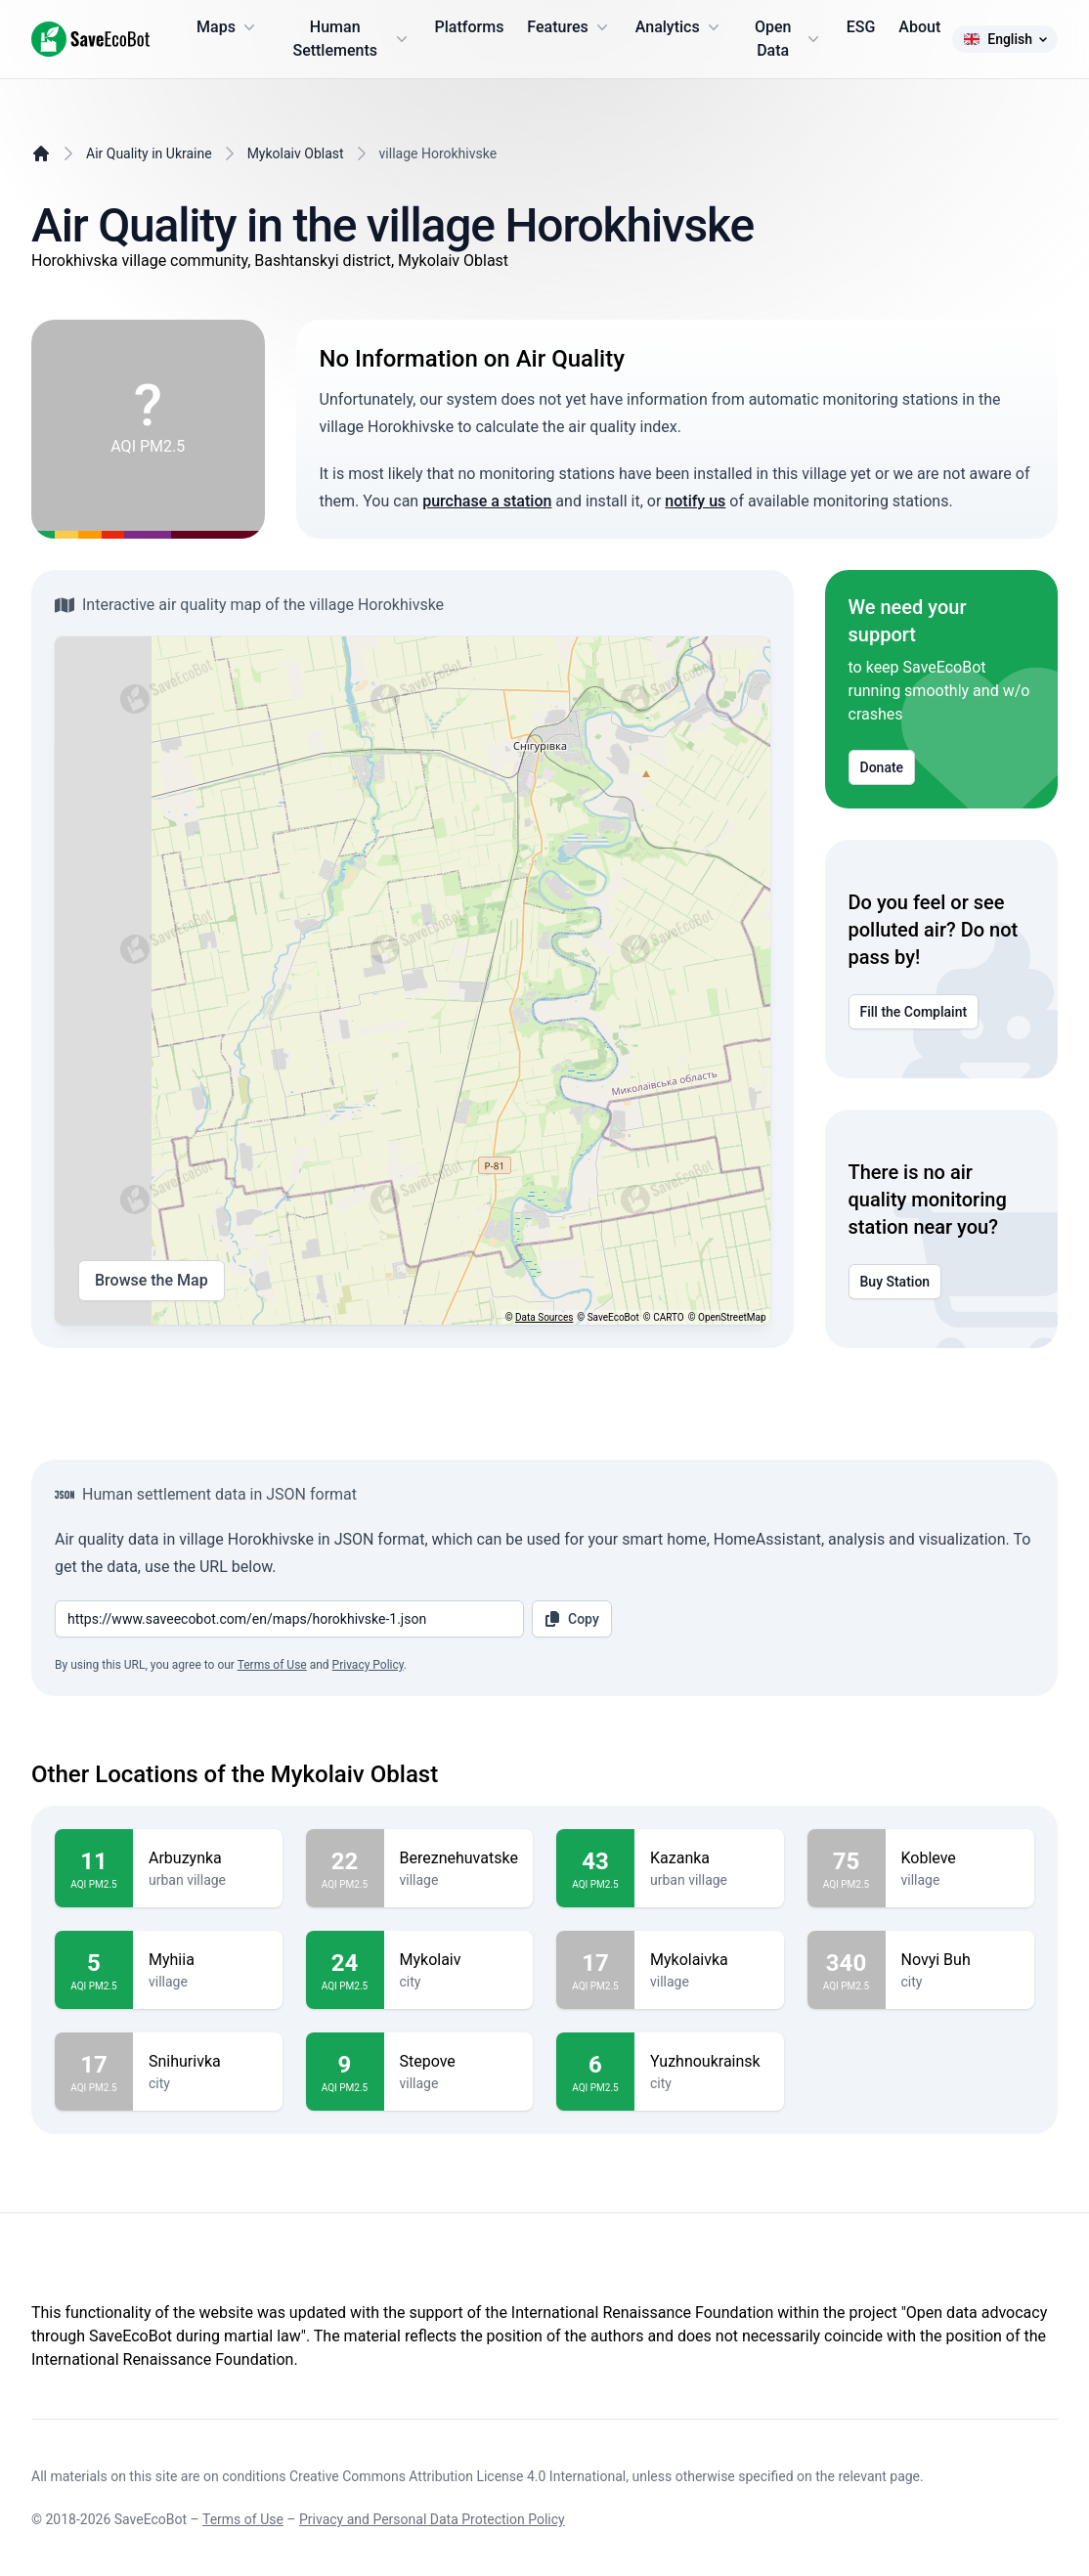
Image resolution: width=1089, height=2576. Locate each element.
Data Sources (544, 1317)
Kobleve (960, 1858)
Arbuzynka (208, 1858)
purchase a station (486, 501)
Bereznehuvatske (459, 1858)
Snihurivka (208, 2062)
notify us (695, 501)
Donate (882, 767)
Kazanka (709, 1858)
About (919, 27)
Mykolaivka (709, 1960)
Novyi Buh (960, 1960)
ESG (861, 27)
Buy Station (895, 1281)
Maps (227, 27)
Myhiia (208, 1960)
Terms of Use (272, 1665)
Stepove (459, 2062)
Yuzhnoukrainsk (709, 2062)
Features (569, 27)
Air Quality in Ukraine (149, 153)
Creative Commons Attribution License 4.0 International (457, 2476)
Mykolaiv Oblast (295, 153)
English (1005, 39)
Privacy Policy (368, 1665)
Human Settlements (351, 39)
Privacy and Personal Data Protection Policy (432, 2519)
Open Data (789, 39)
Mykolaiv (459, 1960)
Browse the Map (151, 1280)
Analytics (679, 27)
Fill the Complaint (914, 1011)
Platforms (469, 27)
